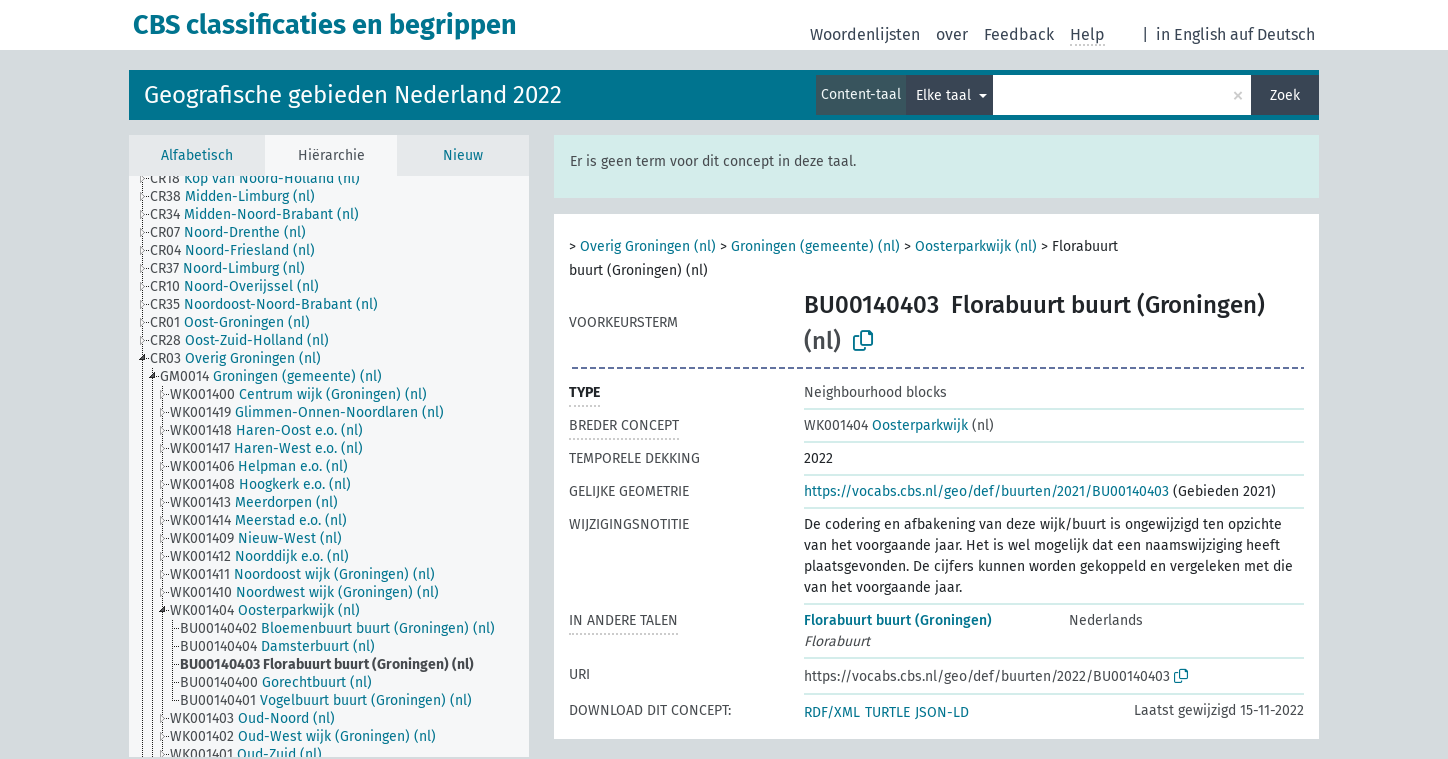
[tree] (329, 466)
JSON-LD (942, 712)
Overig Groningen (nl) (648, 246)
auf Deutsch (1272, 34)
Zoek (1285, 95)
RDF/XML (832, 712)
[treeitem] (263, 179)
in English (1191, 34)
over (952, 34)
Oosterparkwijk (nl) (976, 246)
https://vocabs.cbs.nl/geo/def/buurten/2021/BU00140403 (986, 491)
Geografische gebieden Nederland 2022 (353, 95)
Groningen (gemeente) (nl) (815, 246)
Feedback (1019, 34)
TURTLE (887, 712)
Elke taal (945, 95)
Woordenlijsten (865, 34)
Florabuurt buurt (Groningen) (898, 620)
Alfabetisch (197, 155)
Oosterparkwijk (886, 425)
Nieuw (463, 155)
